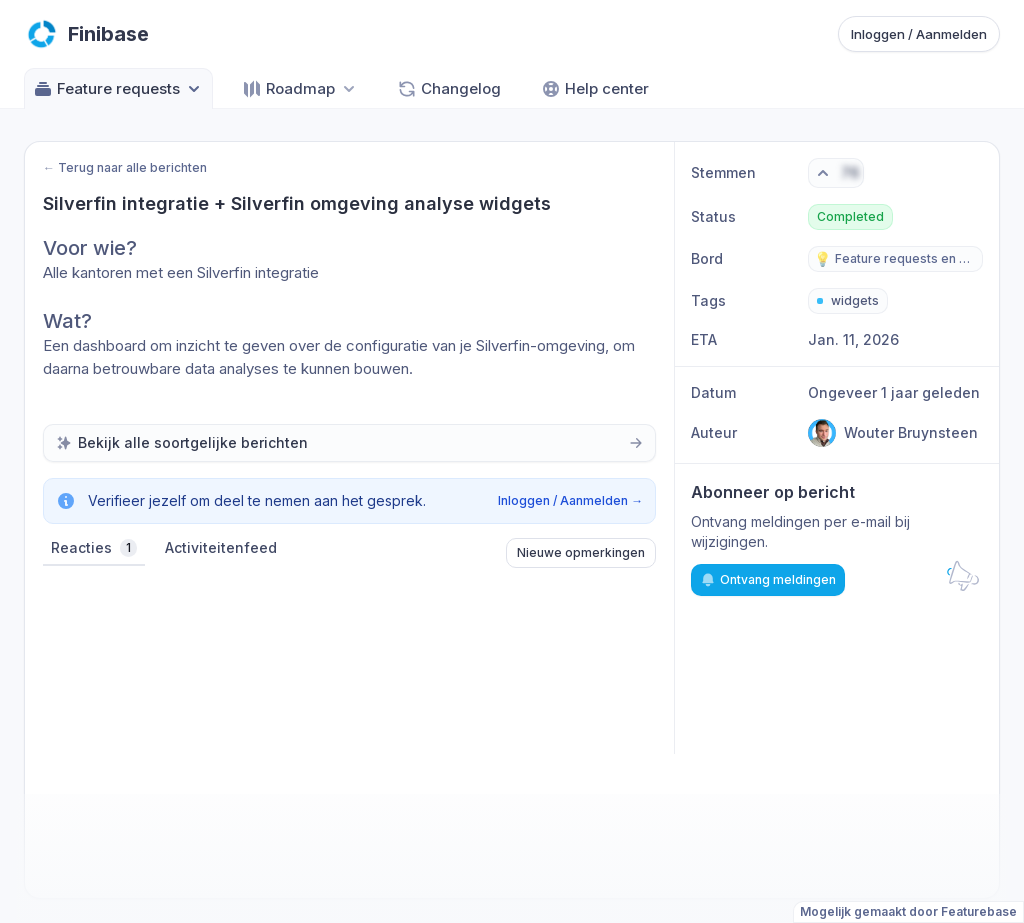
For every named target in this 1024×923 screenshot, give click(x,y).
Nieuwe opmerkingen (581, 552)
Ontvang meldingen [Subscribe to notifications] (768, 580)
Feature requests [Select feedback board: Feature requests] (118, 89)
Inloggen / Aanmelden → (570, 500)
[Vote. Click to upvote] (836, 173)
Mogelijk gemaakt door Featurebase (908, 911)
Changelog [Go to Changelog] (449, 89)
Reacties (94, 548)
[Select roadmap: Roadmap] (300, 88)
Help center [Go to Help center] (595, 89)
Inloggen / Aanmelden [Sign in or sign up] (919, 34)
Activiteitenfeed (221, 547)
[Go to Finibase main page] (86, 34)
